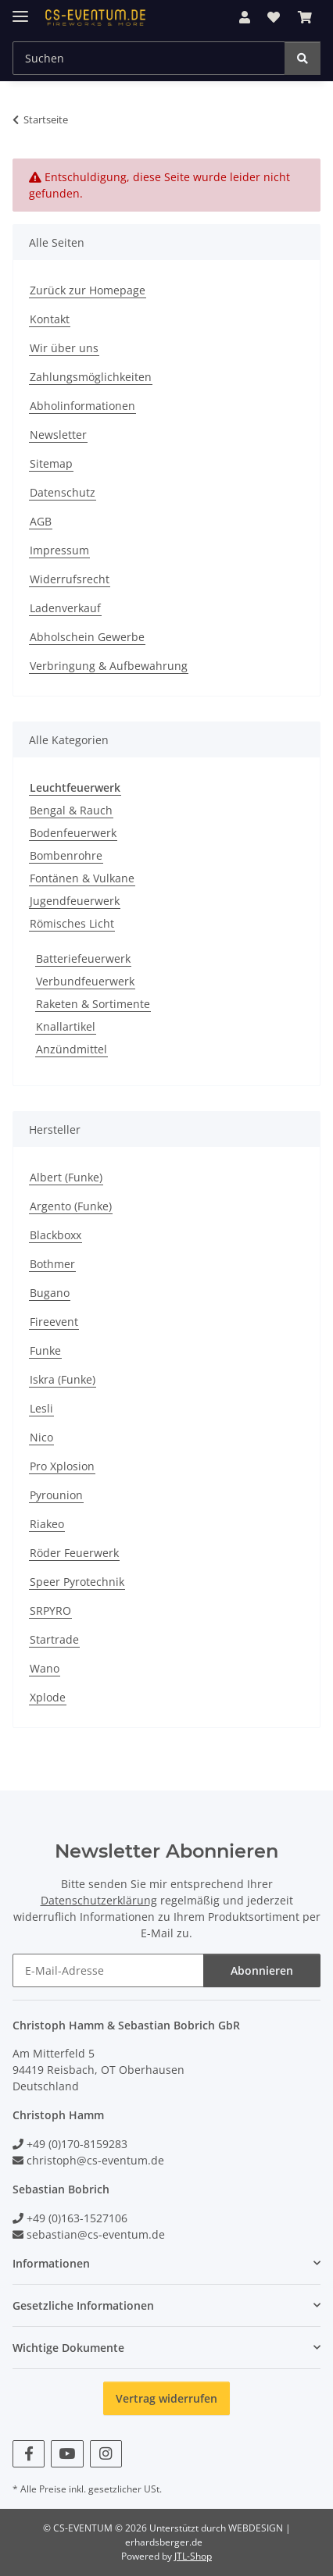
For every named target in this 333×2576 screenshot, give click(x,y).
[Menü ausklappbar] (20, 10)
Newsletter (58, 434)
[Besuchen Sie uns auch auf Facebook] (29, 2453)
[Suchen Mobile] (149, 58)
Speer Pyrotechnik (77, 1581)
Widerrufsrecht (69, 579)
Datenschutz (62, 492)
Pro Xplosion (62, 1466)
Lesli (41, 1408)
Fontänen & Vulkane (82, 878)
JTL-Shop (193, 2556)
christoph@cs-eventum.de (95, 2160)
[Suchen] (302, 58)
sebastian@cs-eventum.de (96, 2234)
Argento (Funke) (71, 1206)
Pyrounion (56, 1495)
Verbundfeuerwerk (85, 981)
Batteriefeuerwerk (83, 958)
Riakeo (47, 1523)
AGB (41, 521)
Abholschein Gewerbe (87, 636)
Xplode (48, 1697)
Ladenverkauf (65, 607)
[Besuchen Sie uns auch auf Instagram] (106, 2453)
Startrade (54, 1639)
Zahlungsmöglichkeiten (91, 376)
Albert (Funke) (66, 1177)
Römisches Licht (72, 923)
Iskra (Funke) (62, 1379)
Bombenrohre (66, 855)
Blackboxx (55, 1234)
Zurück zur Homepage (87, 290)
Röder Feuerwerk (74, 1552)
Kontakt (50, 319)
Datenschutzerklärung (99, 1900)
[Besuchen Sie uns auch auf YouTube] (67, 2453)
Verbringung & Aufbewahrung (109, 665)
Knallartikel (65, 1026)
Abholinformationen (82, 405)
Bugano (50, 1292)
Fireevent (54, 1321)
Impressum (59, 550)
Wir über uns (64, 347)
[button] (245, 17)
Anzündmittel (71, 1049)
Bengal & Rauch (71, 810)
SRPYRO (50, 1610)
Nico (41, 1437)
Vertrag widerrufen (166, 2398)
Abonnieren (262, 1970)
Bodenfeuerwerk (73, 832)
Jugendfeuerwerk (75, 900)
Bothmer (52, 1263)
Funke (45, 1350)
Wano (44, 1668)
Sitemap (51, 463)
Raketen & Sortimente (93, 1003)
